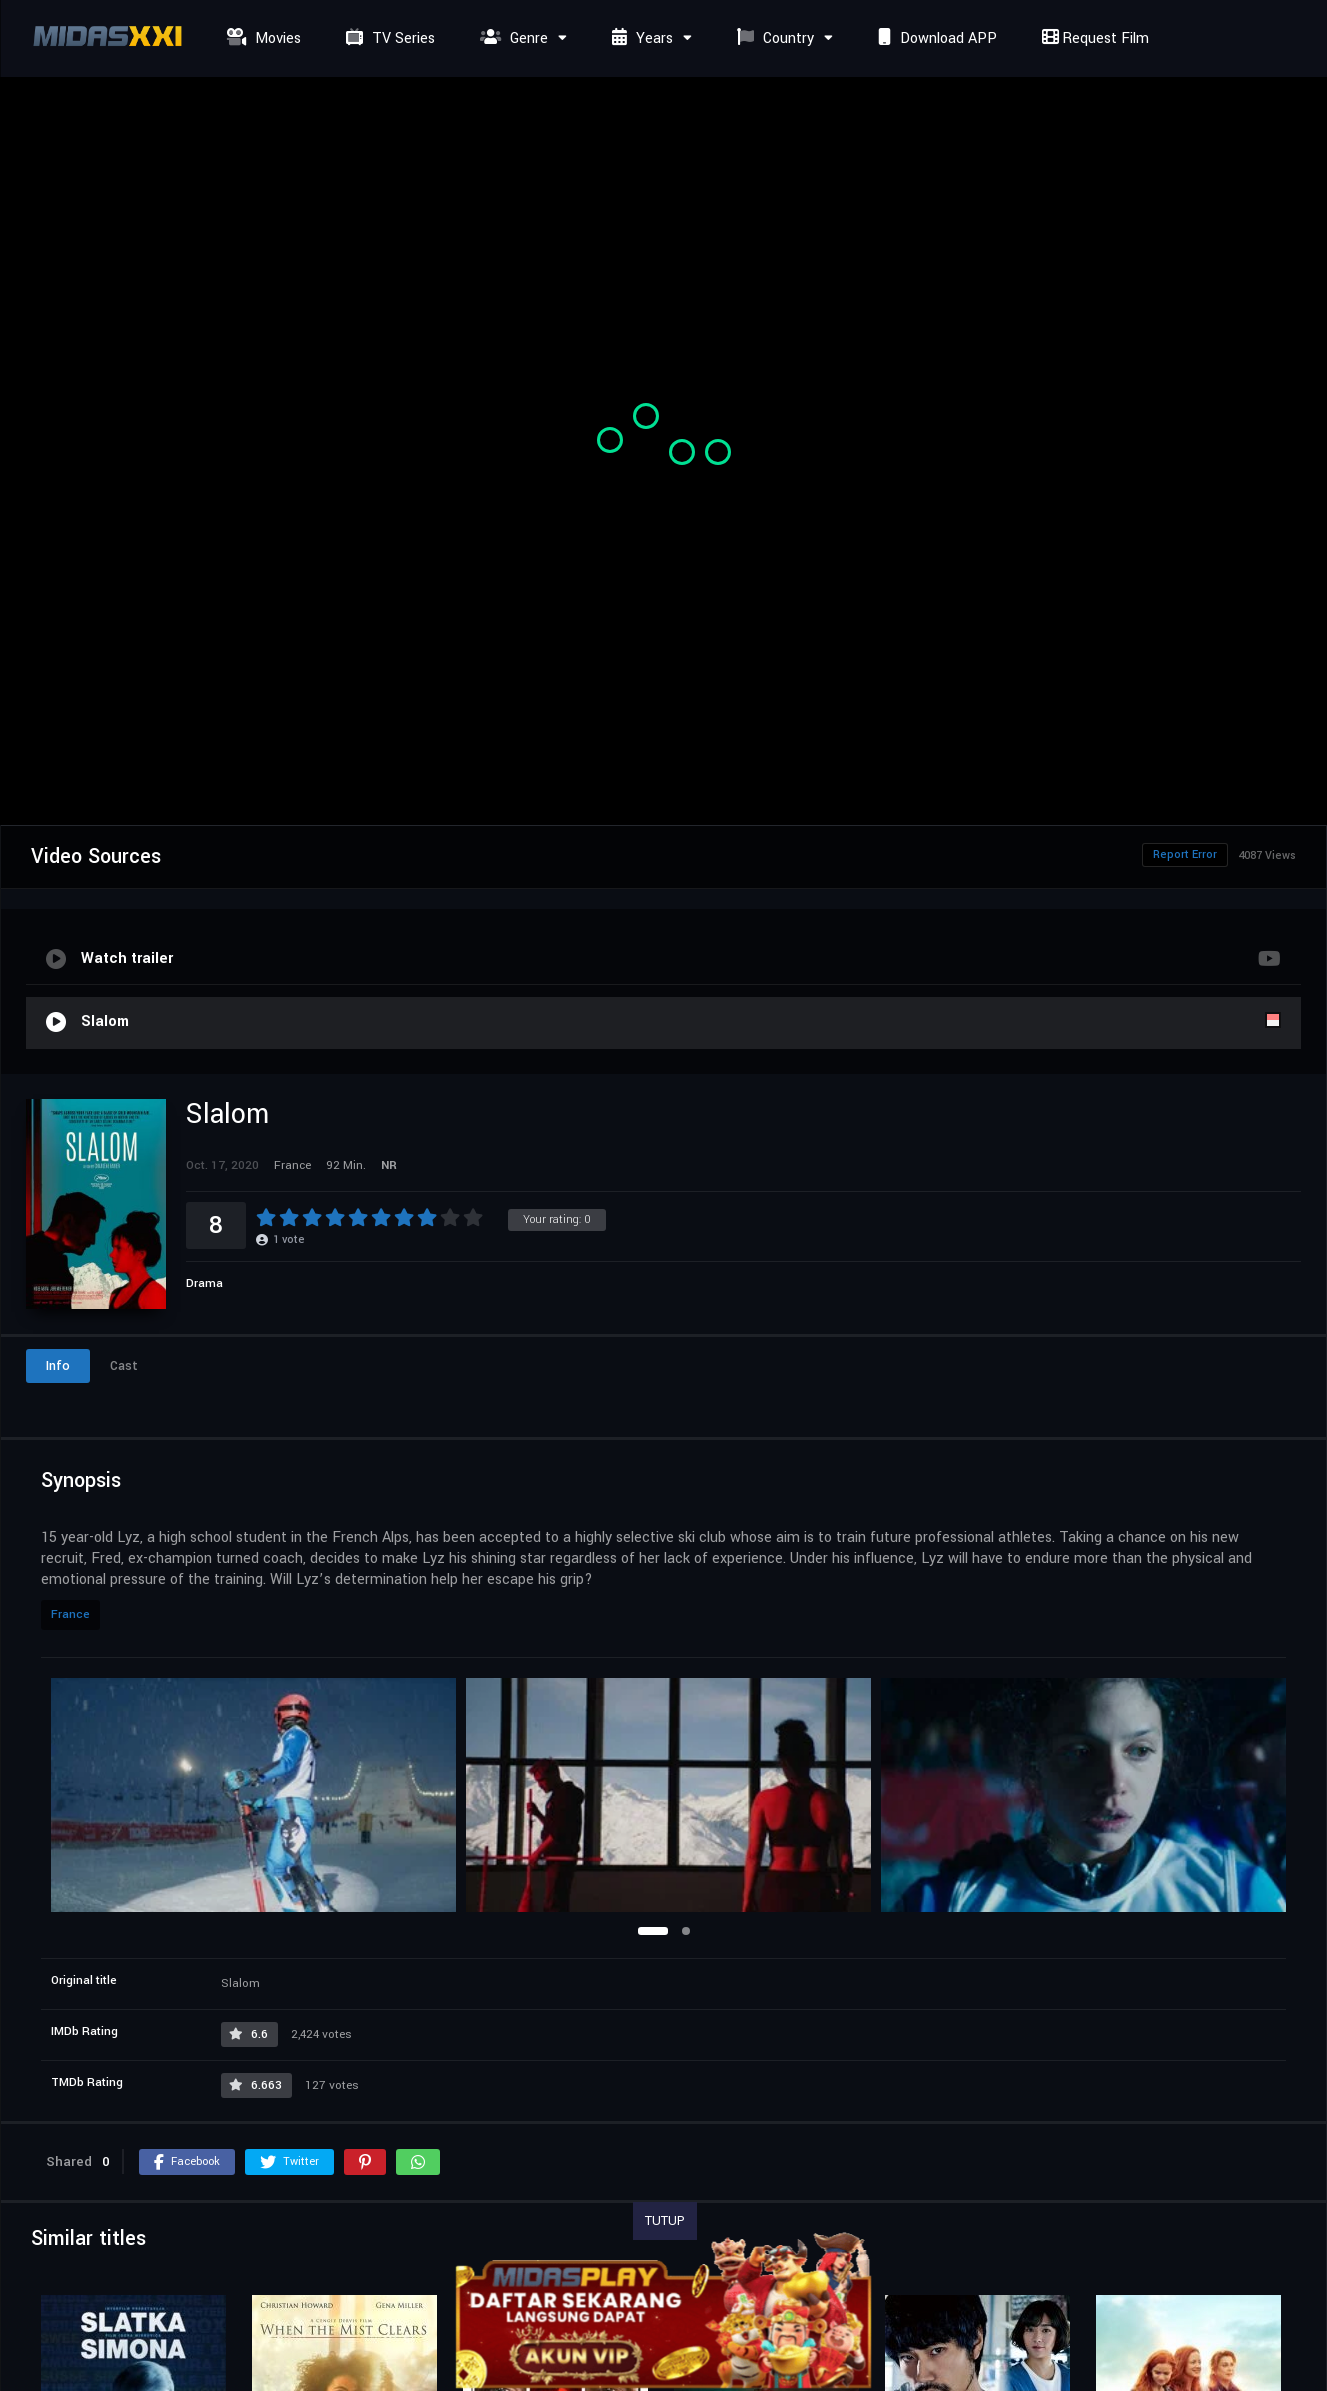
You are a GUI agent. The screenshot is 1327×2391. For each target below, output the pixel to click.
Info (58, 1366)
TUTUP (665, 2221)
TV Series (388, 38)
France (70, 1614)
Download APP (935, 38)
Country (773, 38)
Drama (204, 1283)
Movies (261, 38)
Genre (511, 38)
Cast (124, 1366)
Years (640, 38)
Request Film (1093, 38)
